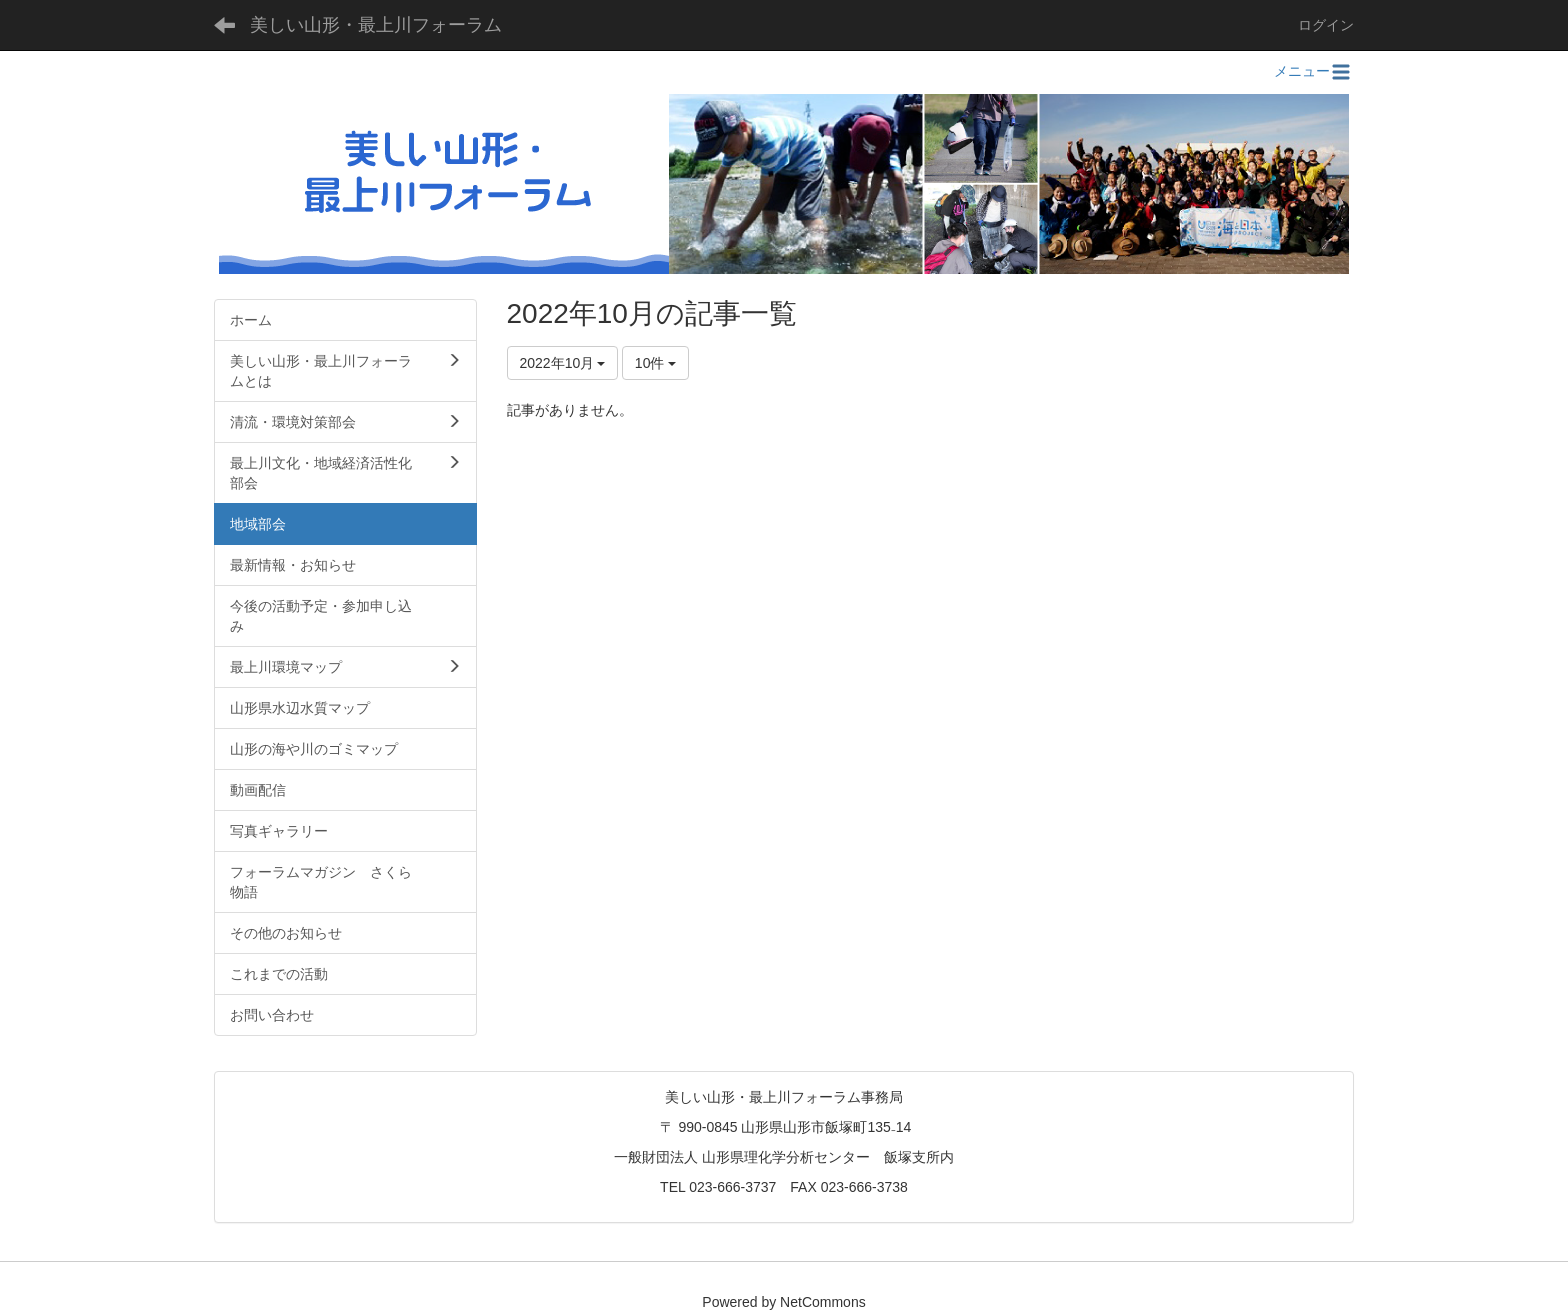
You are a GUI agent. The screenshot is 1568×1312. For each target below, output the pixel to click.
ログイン (1326, 25)
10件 (655, 363)
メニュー (1314, 71)
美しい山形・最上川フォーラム (376, 25)
